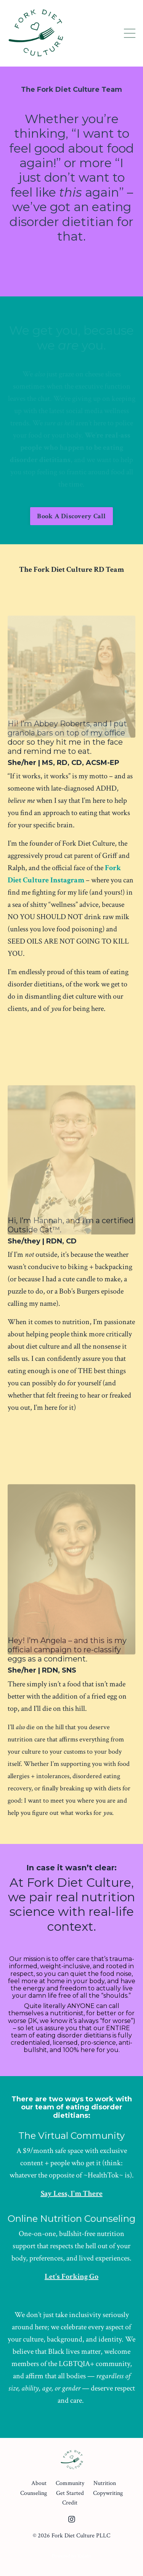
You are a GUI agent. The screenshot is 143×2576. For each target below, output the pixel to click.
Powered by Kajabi (71, 2556)
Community (70, 2483)
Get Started (70, 2493)
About (39, 2483)
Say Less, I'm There (72, 2193)
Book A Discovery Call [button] (71, 516)
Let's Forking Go (71, 2276)
